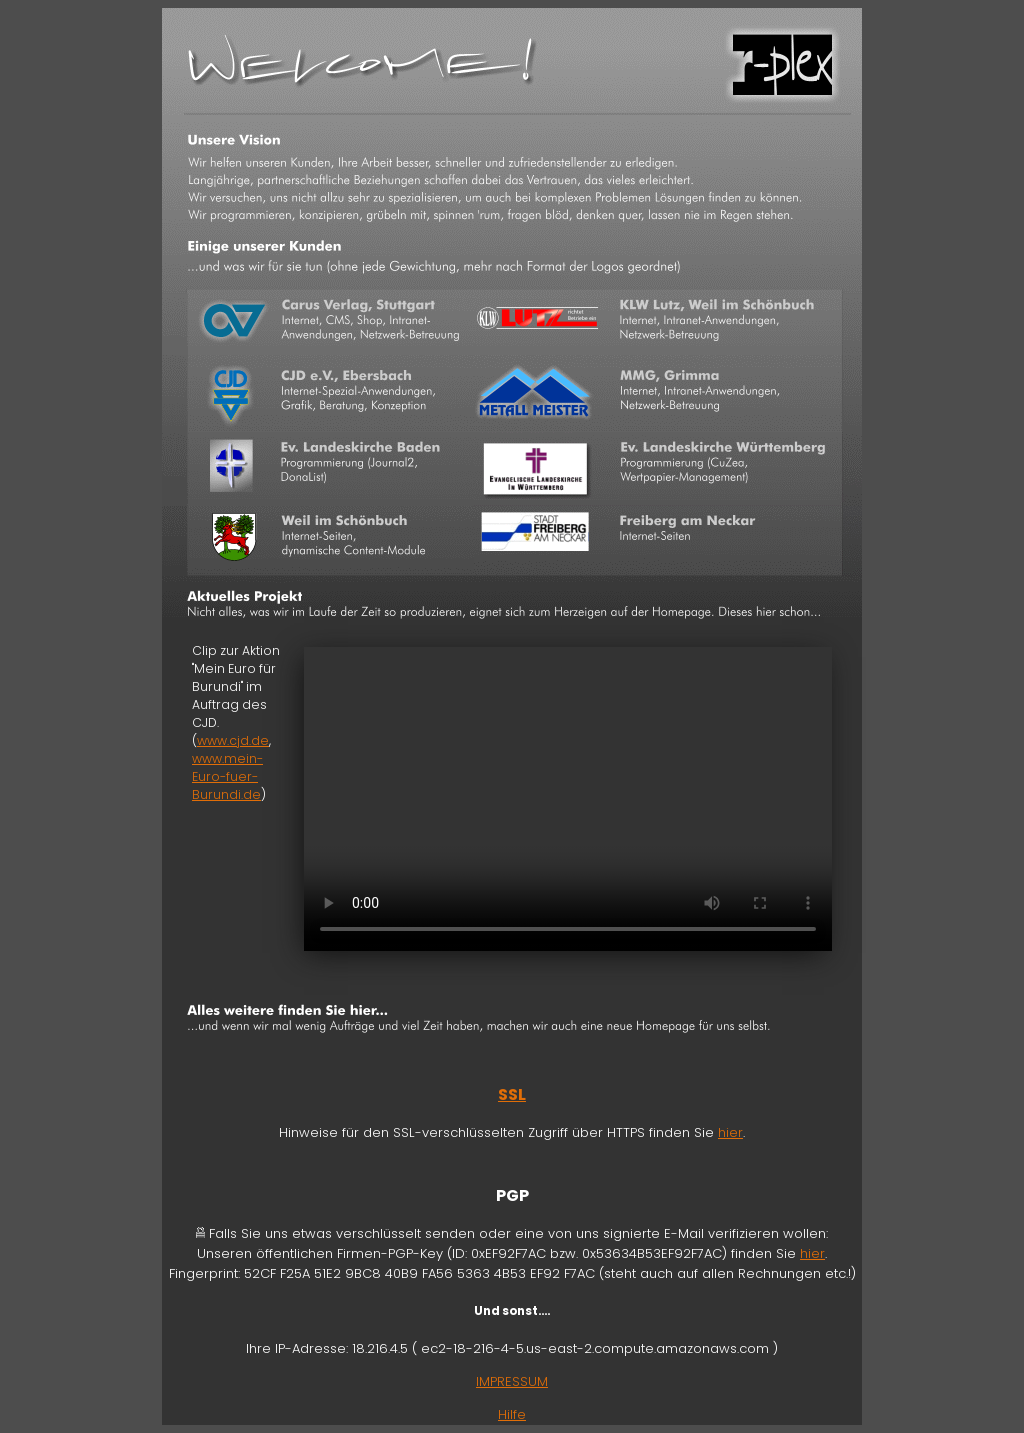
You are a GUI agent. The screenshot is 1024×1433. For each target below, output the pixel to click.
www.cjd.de (233, 740)
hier (730, 1132)
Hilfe (512, 1414)
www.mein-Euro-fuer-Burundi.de (227, 776)
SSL (512, 1094)
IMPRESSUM (512, 1381)
